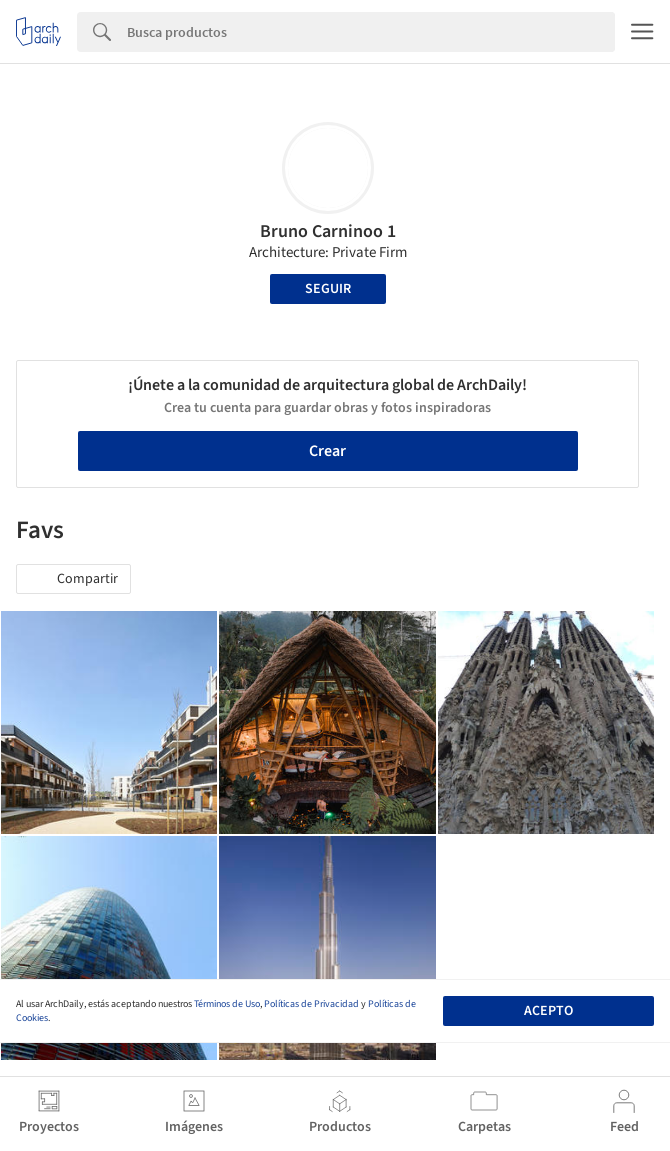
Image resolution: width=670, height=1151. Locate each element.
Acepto (548, 1011)
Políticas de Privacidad (311, 1004)
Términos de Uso (227, 1004)
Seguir (328, 289)
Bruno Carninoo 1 (328, 231)
